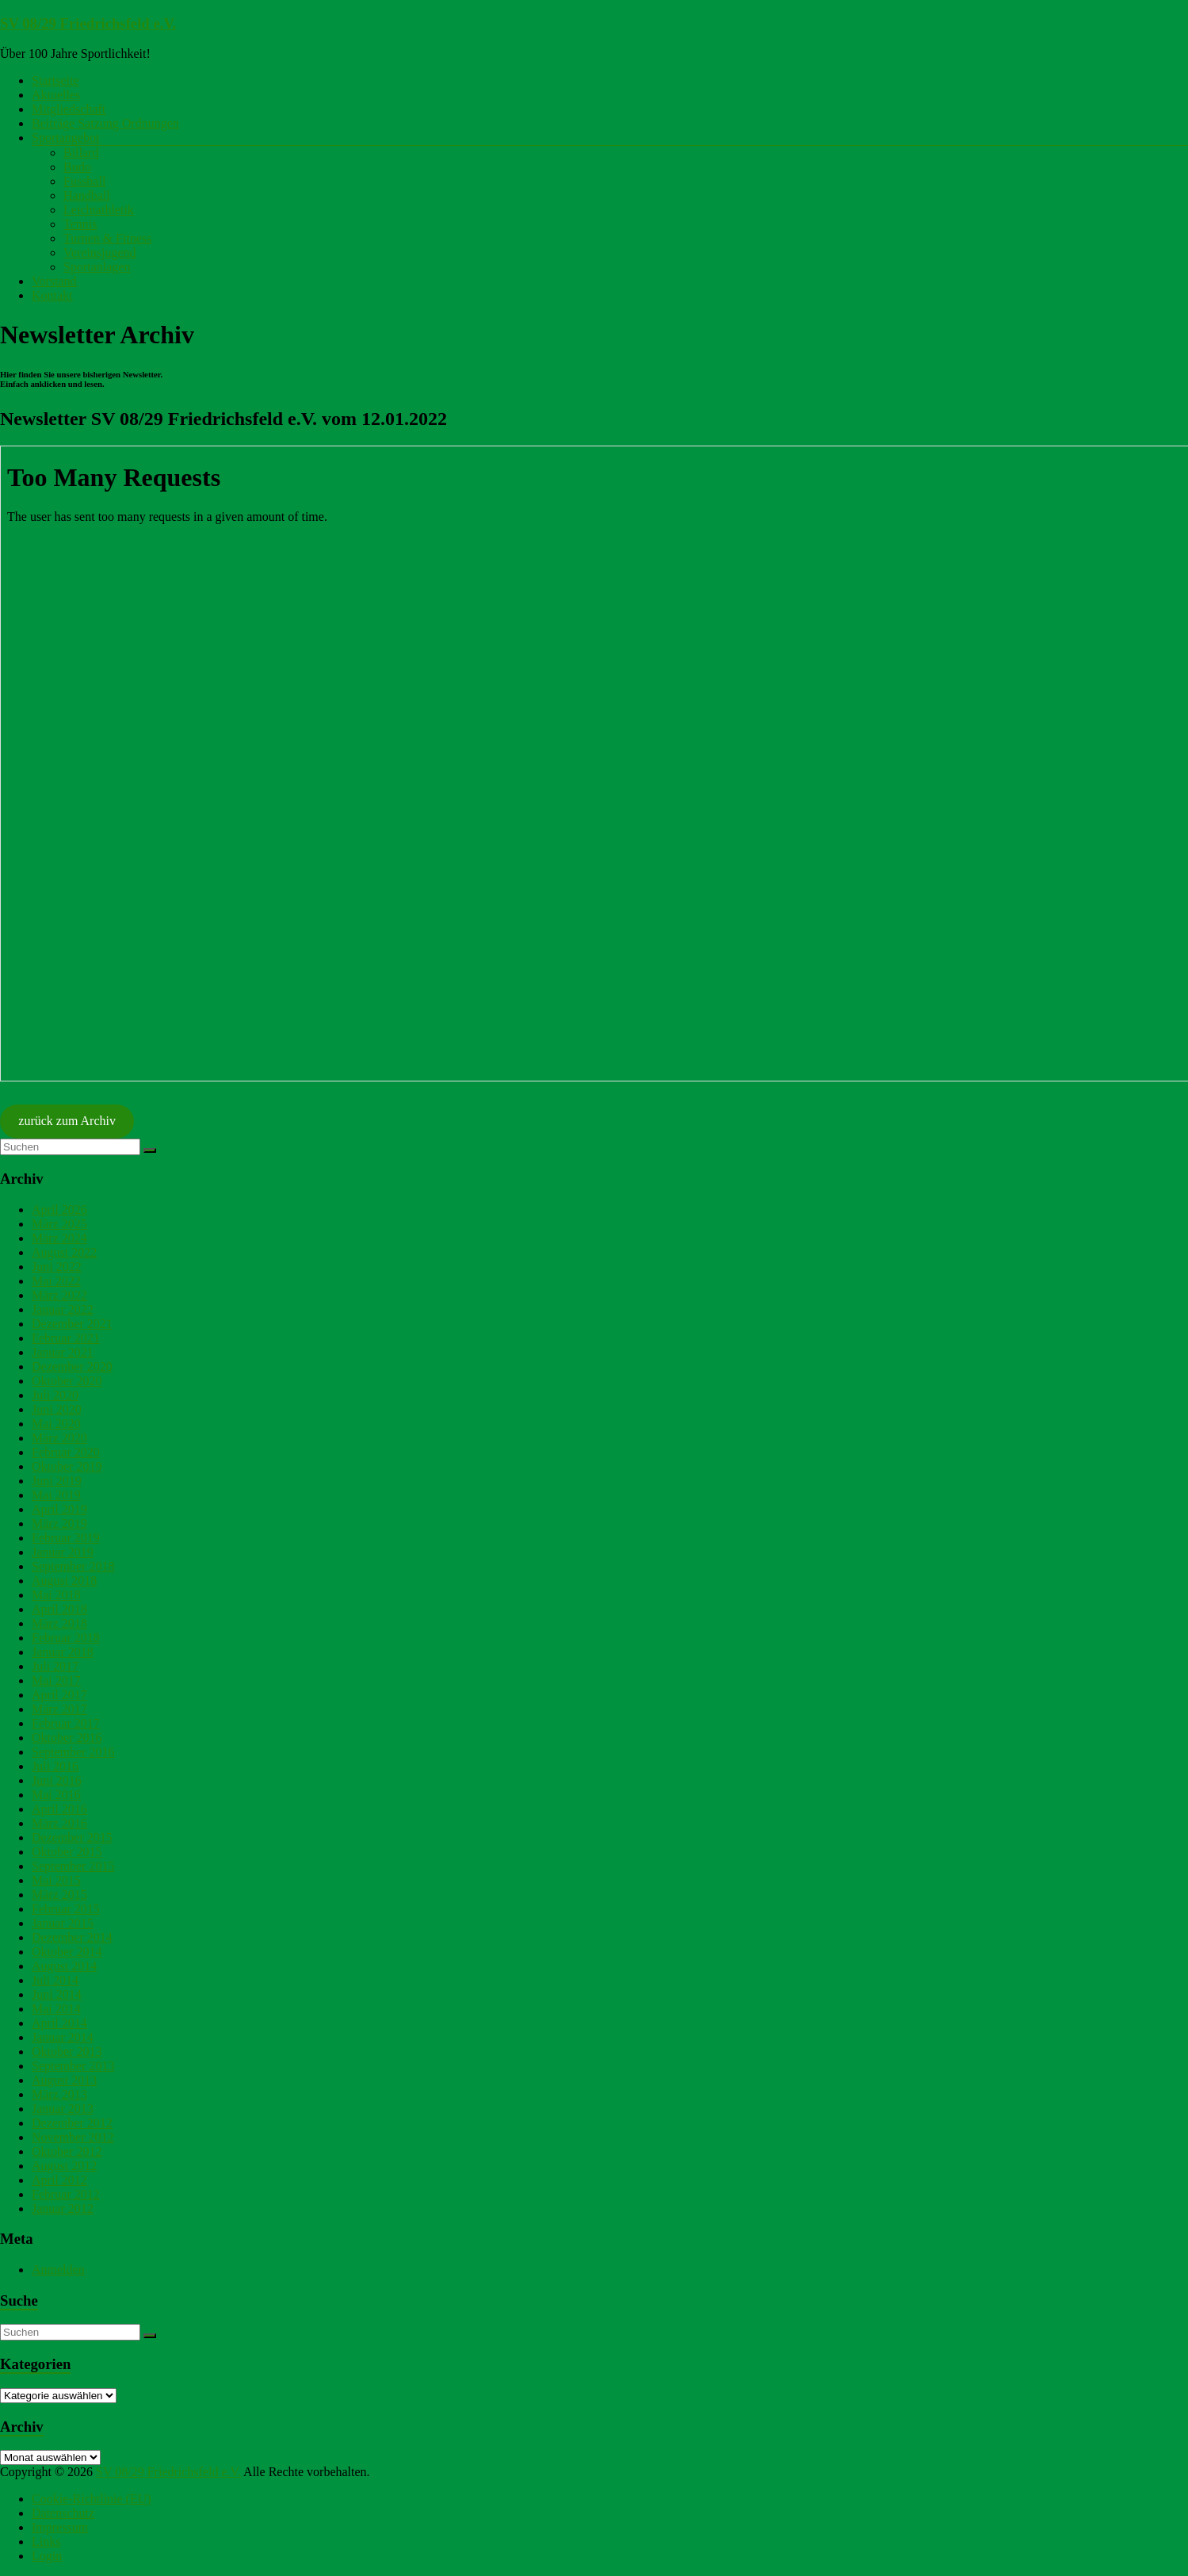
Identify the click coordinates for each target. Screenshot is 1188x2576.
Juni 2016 (57, 1780)
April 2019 (59, 1509)
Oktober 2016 (66, 1737)
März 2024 (59, 1238)
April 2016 (59, 1809)
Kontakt (52, 295)
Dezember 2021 (72, 1323)
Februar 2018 (66, 1637)
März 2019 (59, 1523)
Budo (77, 167)
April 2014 (59, 2023)
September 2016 (73, 1752)
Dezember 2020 (72, 1366)
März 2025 (59, 1224)
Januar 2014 (63, 2037)
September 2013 (73, 2066)
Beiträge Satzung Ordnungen (105, 123)
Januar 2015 (63, 1923)
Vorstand (54, 281)
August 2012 (64, 2165)
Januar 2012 (63, 2208)
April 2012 (59, 2180)
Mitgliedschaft (68, 109)
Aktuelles (56, 94)
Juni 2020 (57, 1409)
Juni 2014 (57, 1994)
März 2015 (59, 1894)
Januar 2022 (63, 1309)
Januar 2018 (63, 1652)
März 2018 (59, 1623)
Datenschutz (63, 2513)
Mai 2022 (56, 1281)
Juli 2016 (55, 1766)
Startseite (55, 80)
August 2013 (64, 2080)
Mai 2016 (56, 1794)
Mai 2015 (56, 1880)
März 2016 (59, 1823)
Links (46, 2541)
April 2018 (59, 1609)
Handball (86, 195)
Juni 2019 (57, 1480)
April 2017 (59, 1694)
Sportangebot (65, 137)
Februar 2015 (66, 1909)
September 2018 (73, 1566)
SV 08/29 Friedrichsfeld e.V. (88, 23)
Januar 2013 (63, 2108)
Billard (80, 152)
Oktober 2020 (66, 1381)
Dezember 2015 (72, 1837)
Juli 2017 (55, 1666)
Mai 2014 (56, 2008)
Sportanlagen (96, 267)
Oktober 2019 (66, 1466)
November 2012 (73, 2137)
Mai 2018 (56, 1595)
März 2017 (59, 1709)
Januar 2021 (63, 1352)
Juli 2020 (55, 1395)
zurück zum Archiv (67, 1120)
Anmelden (58, 2269)
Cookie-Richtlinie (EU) (91, 2498)
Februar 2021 (66, 1338)
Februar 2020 (66, 1452)
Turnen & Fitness (107, 238)
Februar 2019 (66, 1537)
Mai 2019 (56, 1495)
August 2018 (64, 1580)
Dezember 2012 (72, 2123)
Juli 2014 (55, 1980)
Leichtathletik (98, 209)
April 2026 (59, 1209)
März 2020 (59, 1438)
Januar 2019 (63, 1552)
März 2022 (59, 1295)
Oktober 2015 (66, 1851)
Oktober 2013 (66, 2051)
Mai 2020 (56, 1423)
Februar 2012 (66, 2194)
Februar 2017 (66, 1723)
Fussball (84, 181)
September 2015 (73, 1866)
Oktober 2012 (66, 2151)
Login (47, 2556)
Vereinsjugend (99, 252)
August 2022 (64, 1252)
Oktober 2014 (66, 1951)
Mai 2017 (56, 1680)
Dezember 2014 (72, 1937)
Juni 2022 (57, 1266)
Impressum (60, 2527)
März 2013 (59, 2094)
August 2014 (64, 1966)
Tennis (80, 224)
